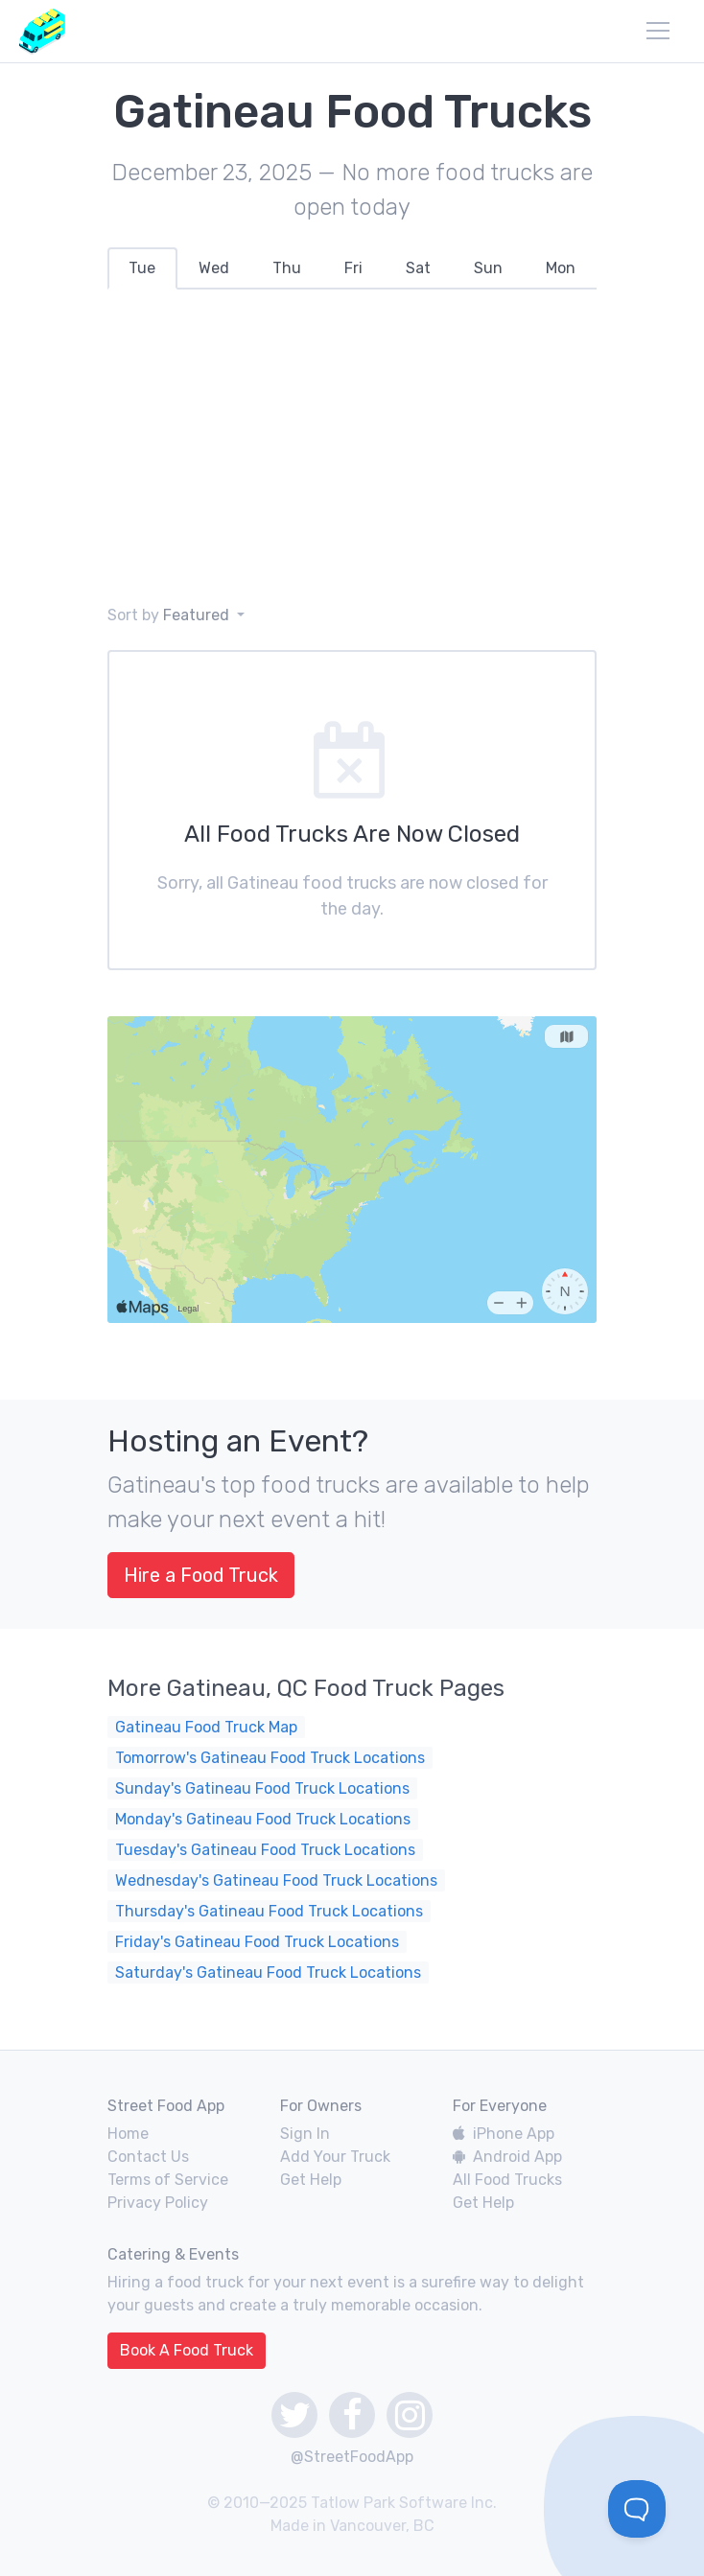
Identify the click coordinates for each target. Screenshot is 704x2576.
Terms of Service (167, 2179)
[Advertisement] (352, 447)
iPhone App (503, 2133)
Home (128, 2133)
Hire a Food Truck (201, 1575)
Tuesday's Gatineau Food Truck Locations (265, 1850)
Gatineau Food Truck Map (206, 1727)
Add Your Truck (335, 2156)
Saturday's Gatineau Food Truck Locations (268, 1972)
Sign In (305, 2133)
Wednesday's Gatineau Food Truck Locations (276, 1880)
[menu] (658, 30)
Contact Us (148, 2156)
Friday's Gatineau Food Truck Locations (257, 1942)
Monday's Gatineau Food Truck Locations (263, 1819)
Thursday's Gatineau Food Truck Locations (269, 1911)
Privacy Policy (157, 2202)
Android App (507, 2156)
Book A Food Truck (186, 2350)
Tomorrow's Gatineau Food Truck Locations (270, 1758)
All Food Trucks (507, 2179)
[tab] (142, 268)
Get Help (310, 2179)
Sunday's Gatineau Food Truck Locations (262, 1788)
